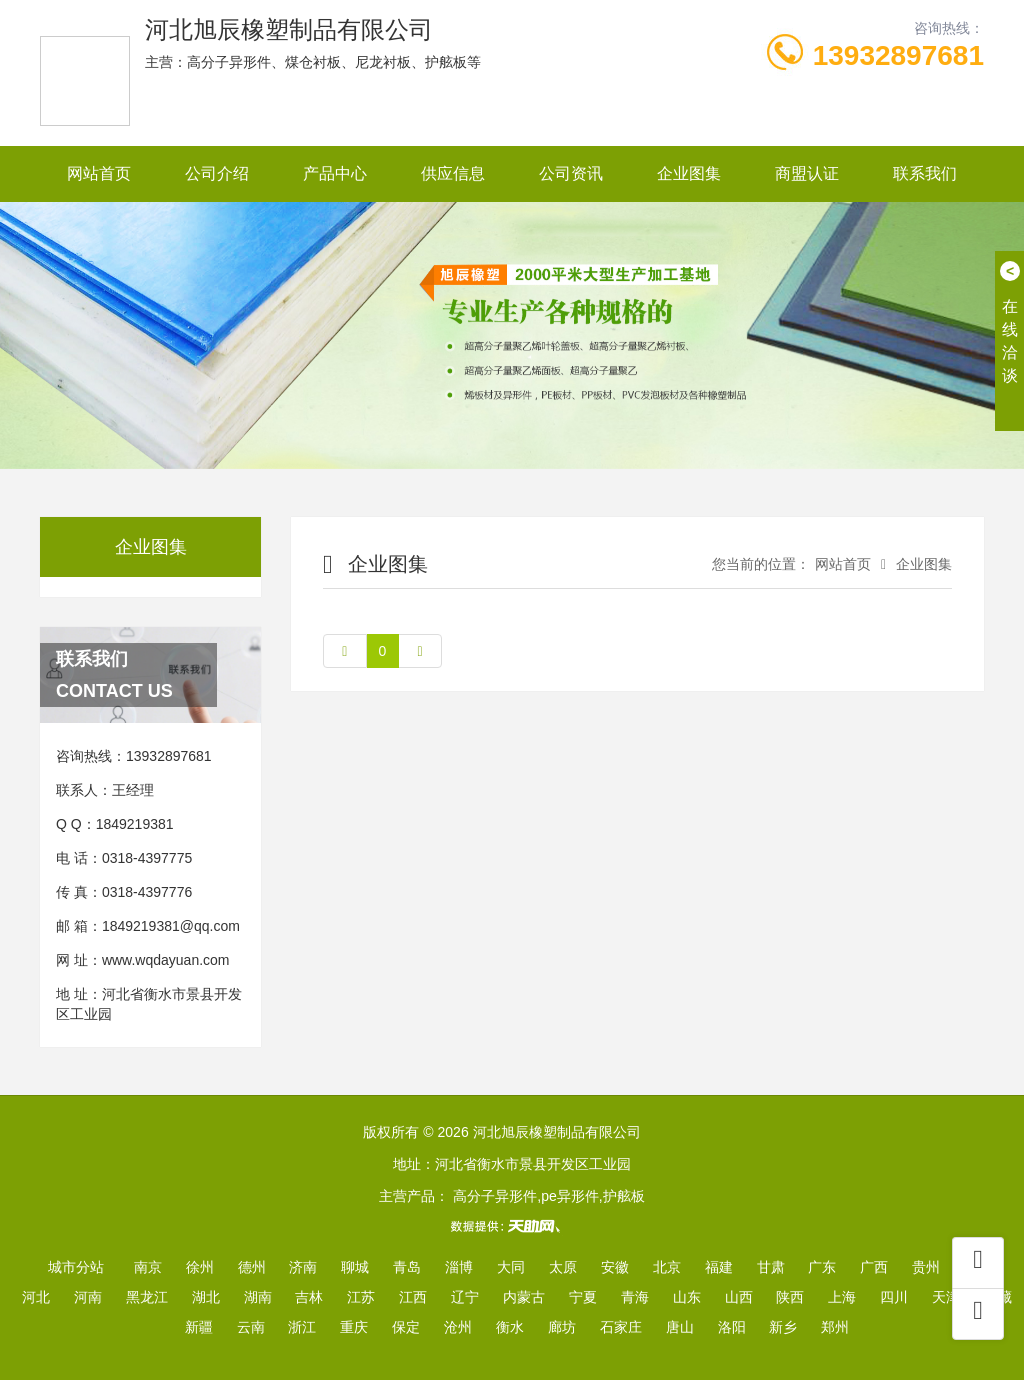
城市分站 (76, 1267)
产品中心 (335, 173)
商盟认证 (807, 173)
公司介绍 (217, 173)
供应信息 (453, 173)
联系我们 (925, 173)
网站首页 (99, 173)
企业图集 (689, 173)
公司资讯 (571, 173)
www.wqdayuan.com (166, 960)
